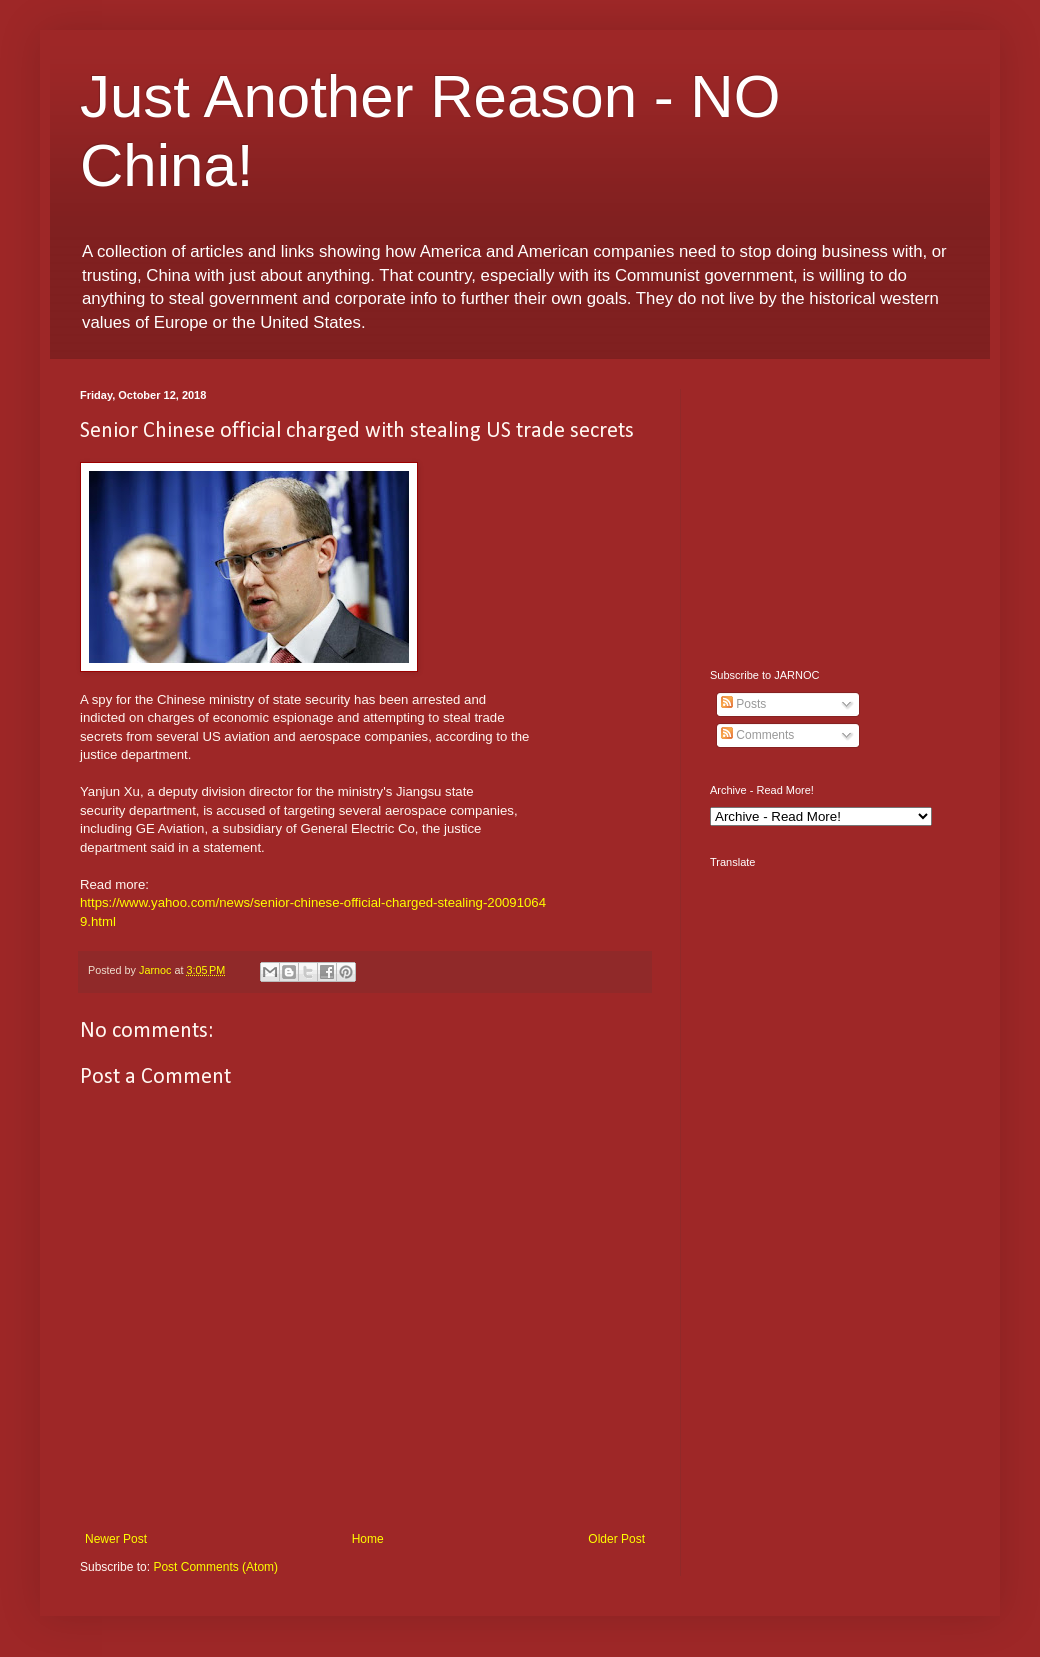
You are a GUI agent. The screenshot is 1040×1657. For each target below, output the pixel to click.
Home (368, 1539)
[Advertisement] (835, 514)
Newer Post (116, 1539)
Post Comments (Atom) (215, 1567)
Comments (757, 735)
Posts (743, 704)
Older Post (616, 1539)
